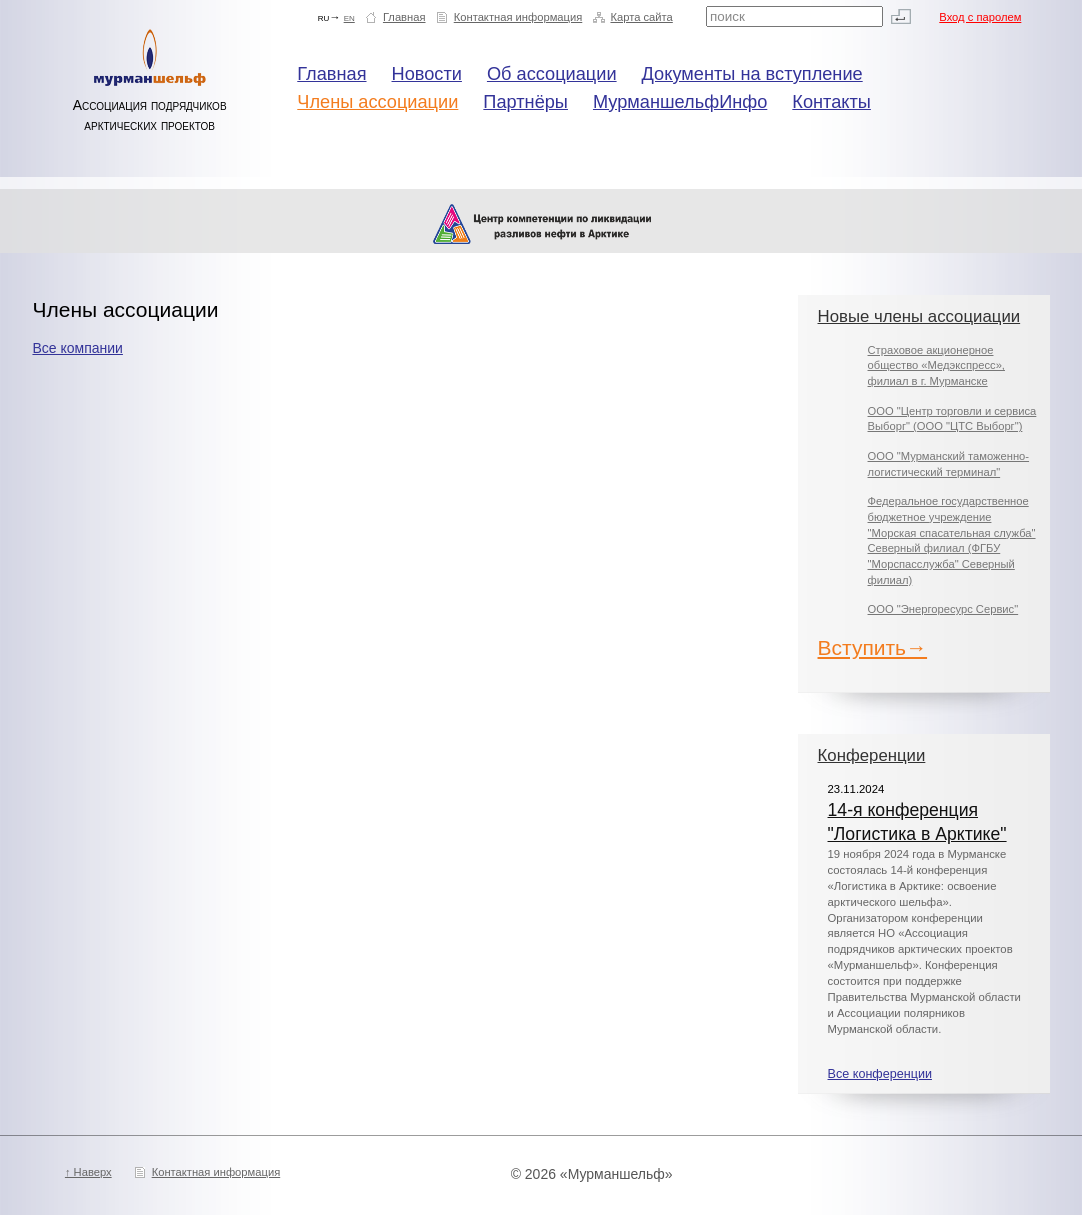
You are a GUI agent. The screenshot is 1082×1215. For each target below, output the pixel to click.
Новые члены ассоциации (919, 316)
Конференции (872, 755)
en (349, 17)
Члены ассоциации (377, 102)
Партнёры (525, 102)
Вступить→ (873, 647)
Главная (404, 17)
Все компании (77, 348)
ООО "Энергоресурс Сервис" (943, 609)
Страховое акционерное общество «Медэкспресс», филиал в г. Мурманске (936, 365)
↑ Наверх (88, 1172)
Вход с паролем (980, 17)
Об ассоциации (552, 74)
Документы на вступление (752, 74)
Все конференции (880, 1074)
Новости (427, 74)
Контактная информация (518, 17)
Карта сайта (641, 17)
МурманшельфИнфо (680, 102)
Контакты (831, 102)
